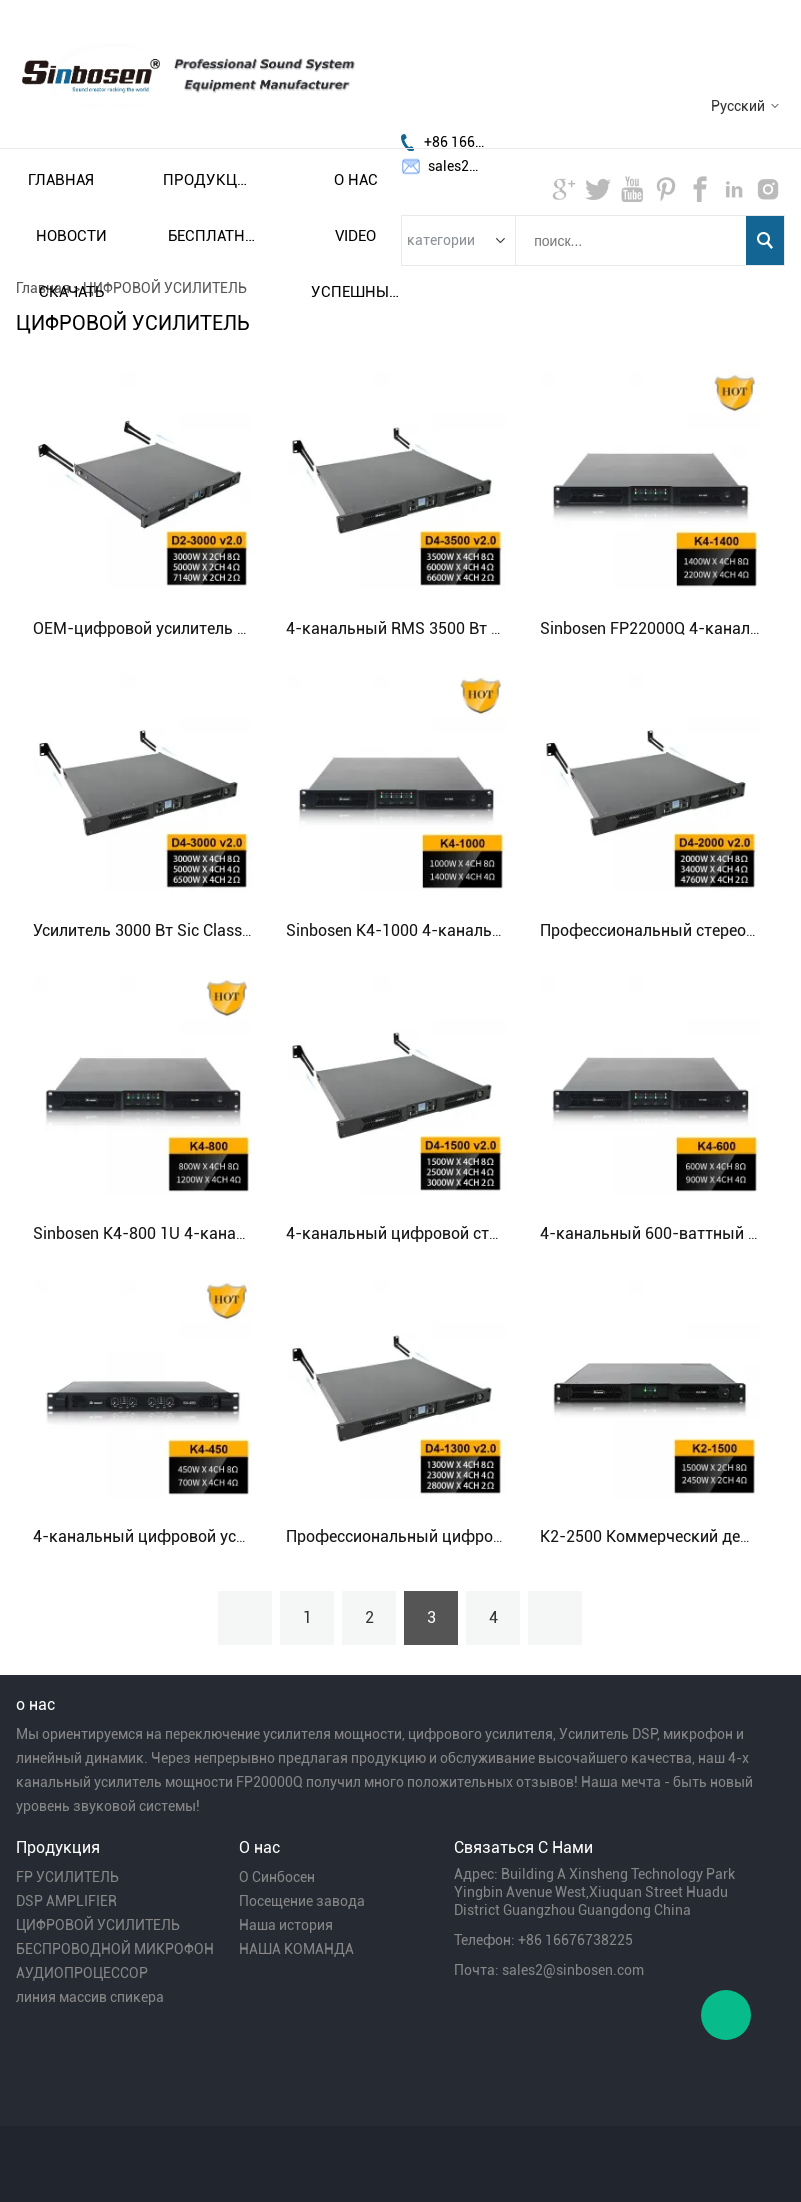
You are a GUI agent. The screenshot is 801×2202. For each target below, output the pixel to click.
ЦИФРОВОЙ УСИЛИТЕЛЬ (98, 1925)
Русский (738, 106)
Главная (61, 180)
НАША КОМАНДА (296, 1949)
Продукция (208, 180)
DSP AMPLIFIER (66, 1901)
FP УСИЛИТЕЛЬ (67, 1877)
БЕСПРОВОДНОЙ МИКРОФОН (115, 1949)
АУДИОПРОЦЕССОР (82, 1973)
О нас (356, 180)
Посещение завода (302, 1901)
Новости (71, 236)
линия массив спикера (90, 1997)
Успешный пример (356, 292)
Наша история (286, 1925)
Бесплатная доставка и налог (213, 236)
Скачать (71, 292)
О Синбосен (277, 1877)
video (355, 236)
